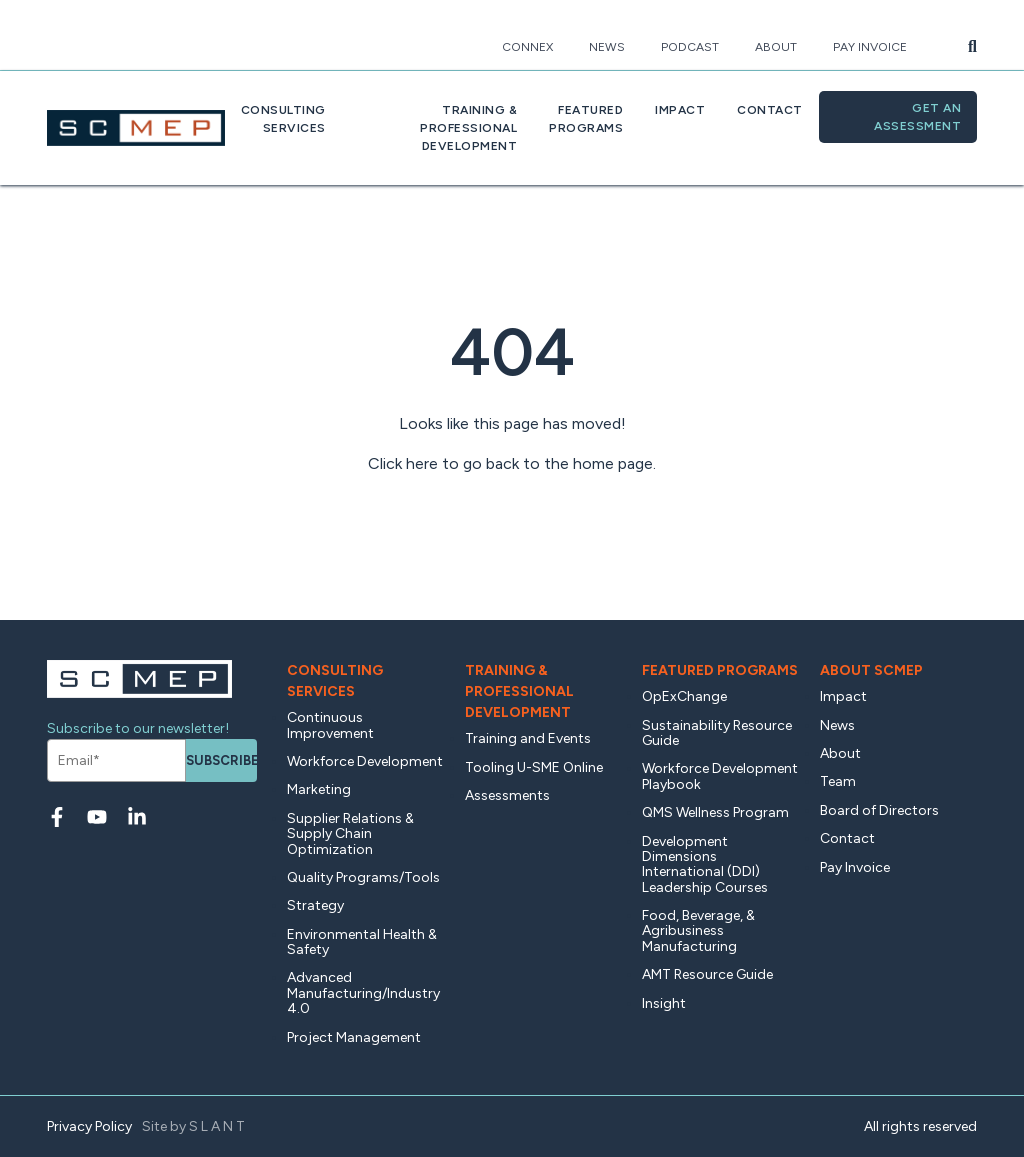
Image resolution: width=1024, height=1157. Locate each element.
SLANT (218, 1126)
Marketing (319, 789)
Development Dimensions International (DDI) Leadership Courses (705, 864)
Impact (680, 110)
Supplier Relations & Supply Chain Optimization (350, 834)
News (607, 47)
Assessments (507, 795)
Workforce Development (365, 761)
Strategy (315, 905)
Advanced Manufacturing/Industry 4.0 (363, 993)
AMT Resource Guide (707, 974)
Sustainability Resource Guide (717, 733)
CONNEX (527, 47)
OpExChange (684, 696)
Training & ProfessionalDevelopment (468, 128)
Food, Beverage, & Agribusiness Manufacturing (698, 931)
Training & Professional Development (519, 691)
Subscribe (221, 760)
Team (838, 781)
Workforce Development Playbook (720, 776)
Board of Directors (879, 810)
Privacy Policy (89, 1126)
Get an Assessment (917, 117)
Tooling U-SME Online (534, 767)
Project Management (354, 1037)
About (776, 47)
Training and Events (528, 738)
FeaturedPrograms (586, 119)
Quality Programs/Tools (363, 877)
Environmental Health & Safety (362, 942)
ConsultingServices (283, 119)
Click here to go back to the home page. (512, 463)
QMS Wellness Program (715, 812)
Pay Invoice (870, 47)
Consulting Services (335, 681)
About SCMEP (871, 670)
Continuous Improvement (330, 725)
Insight (664, 1003)
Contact (770, 110)
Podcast (690, 47)
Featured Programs (720, 670)
